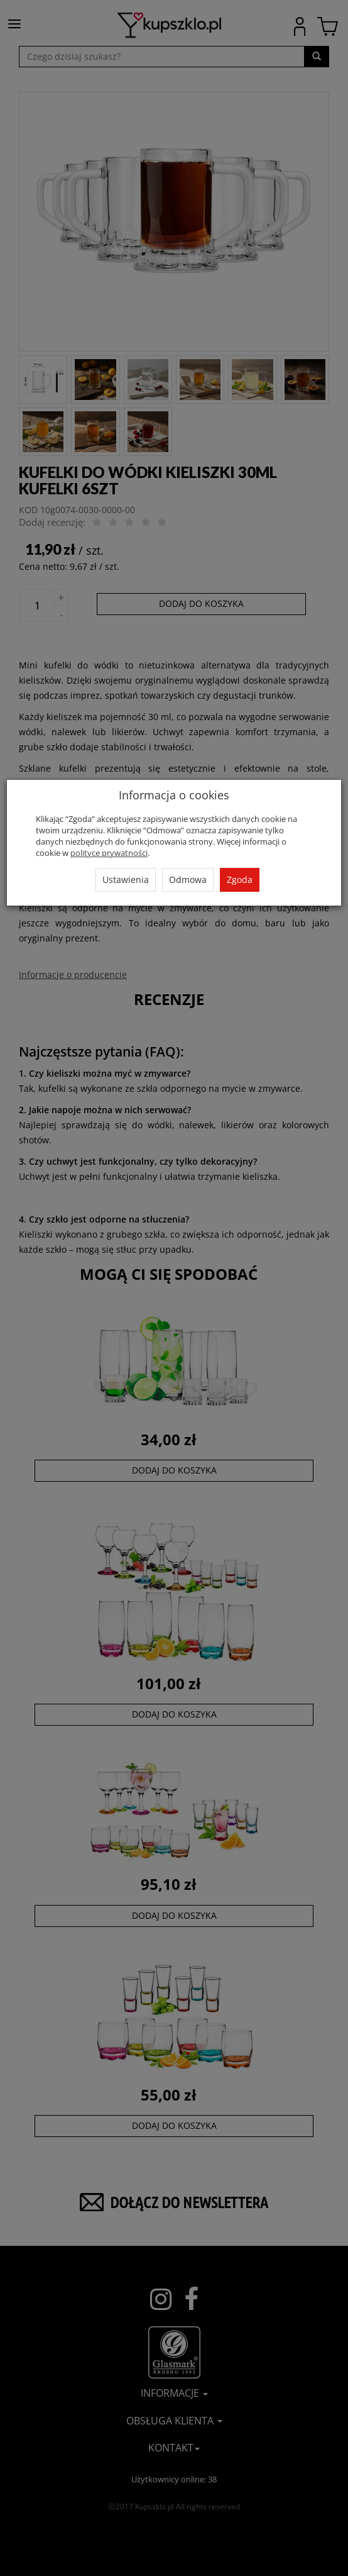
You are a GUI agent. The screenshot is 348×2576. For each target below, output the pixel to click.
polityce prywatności (109, 852)
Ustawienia (125, 880)
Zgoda (240, 880)
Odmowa (188, 880)
